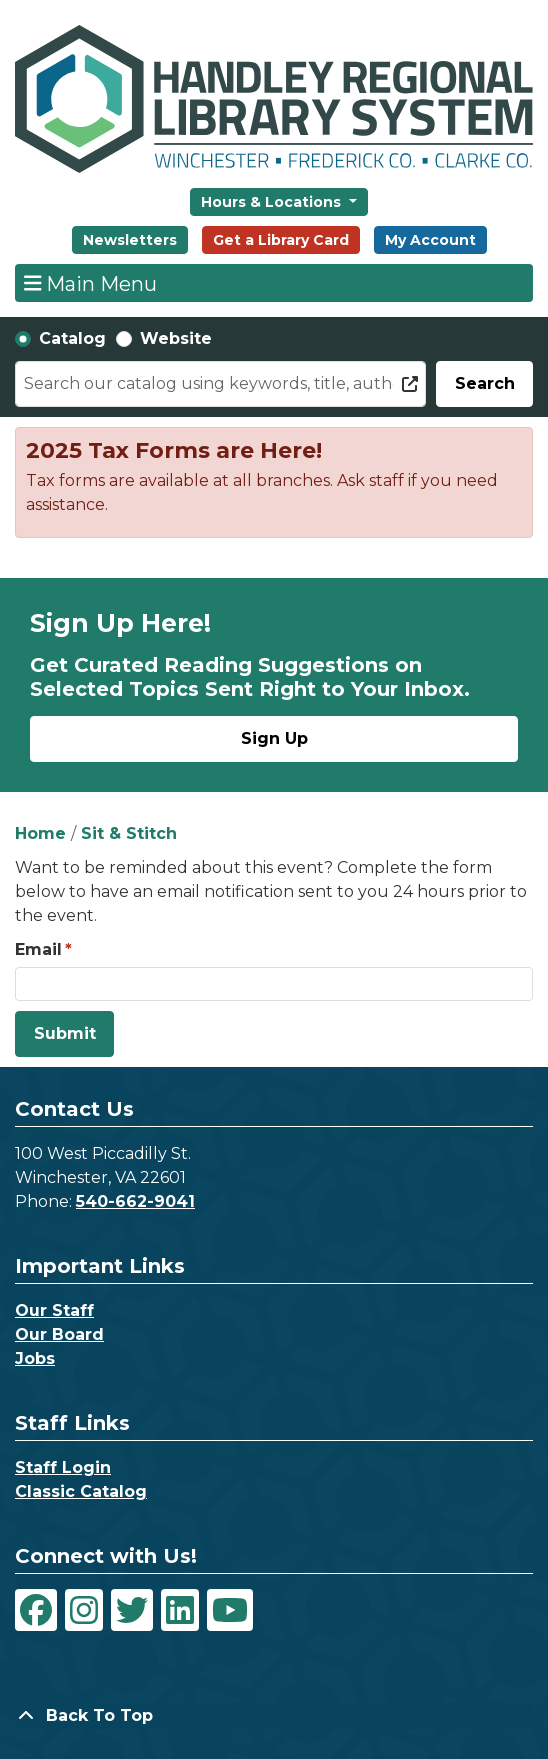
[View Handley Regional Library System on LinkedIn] (180, 1610)
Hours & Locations (273, 202)
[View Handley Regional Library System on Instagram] (84, 1610)
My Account (430, 240)
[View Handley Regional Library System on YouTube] (230, 1610)
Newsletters (130, 240)
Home (40, 833)
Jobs (35, 1358)
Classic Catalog (81, 1491)
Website (176, 338)
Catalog (72, 338)
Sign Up (274, 738)
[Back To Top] (274, 1716)
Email (38, 949)
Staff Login (63, 1467)
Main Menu (91, 283)
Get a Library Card (281, 240)
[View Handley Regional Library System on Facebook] (36, 1610)
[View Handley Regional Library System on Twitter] (132, 1610)
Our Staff (54, 1310)
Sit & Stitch (129, 833)
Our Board (59, 1334)
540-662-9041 (135, 1201)
